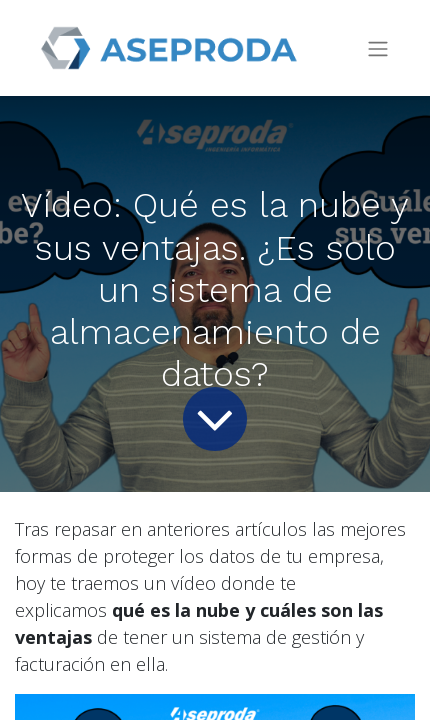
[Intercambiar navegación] (378, 48)
